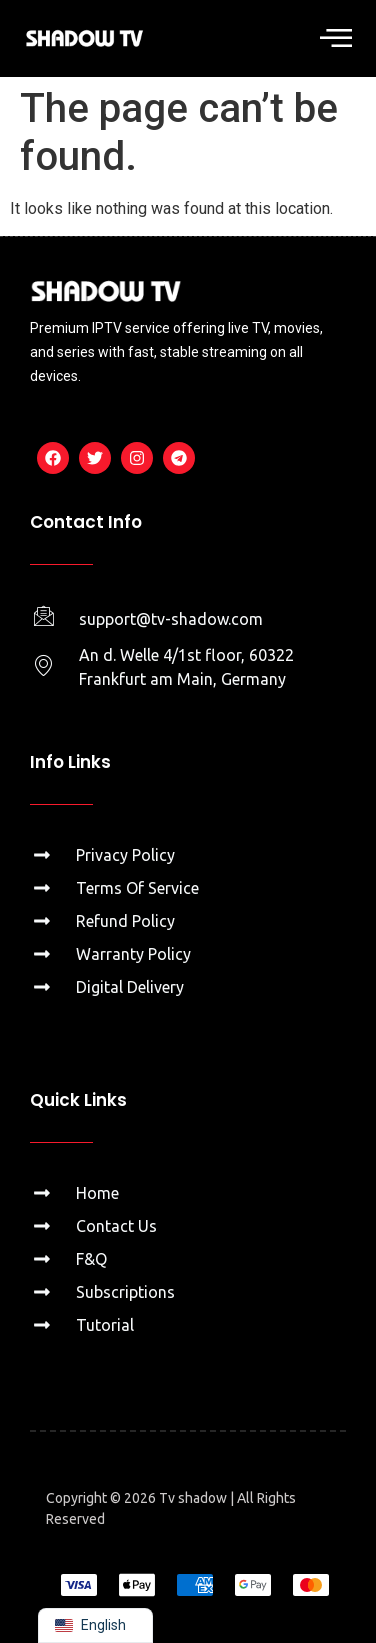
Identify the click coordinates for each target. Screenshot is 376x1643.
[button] (336, 38)
